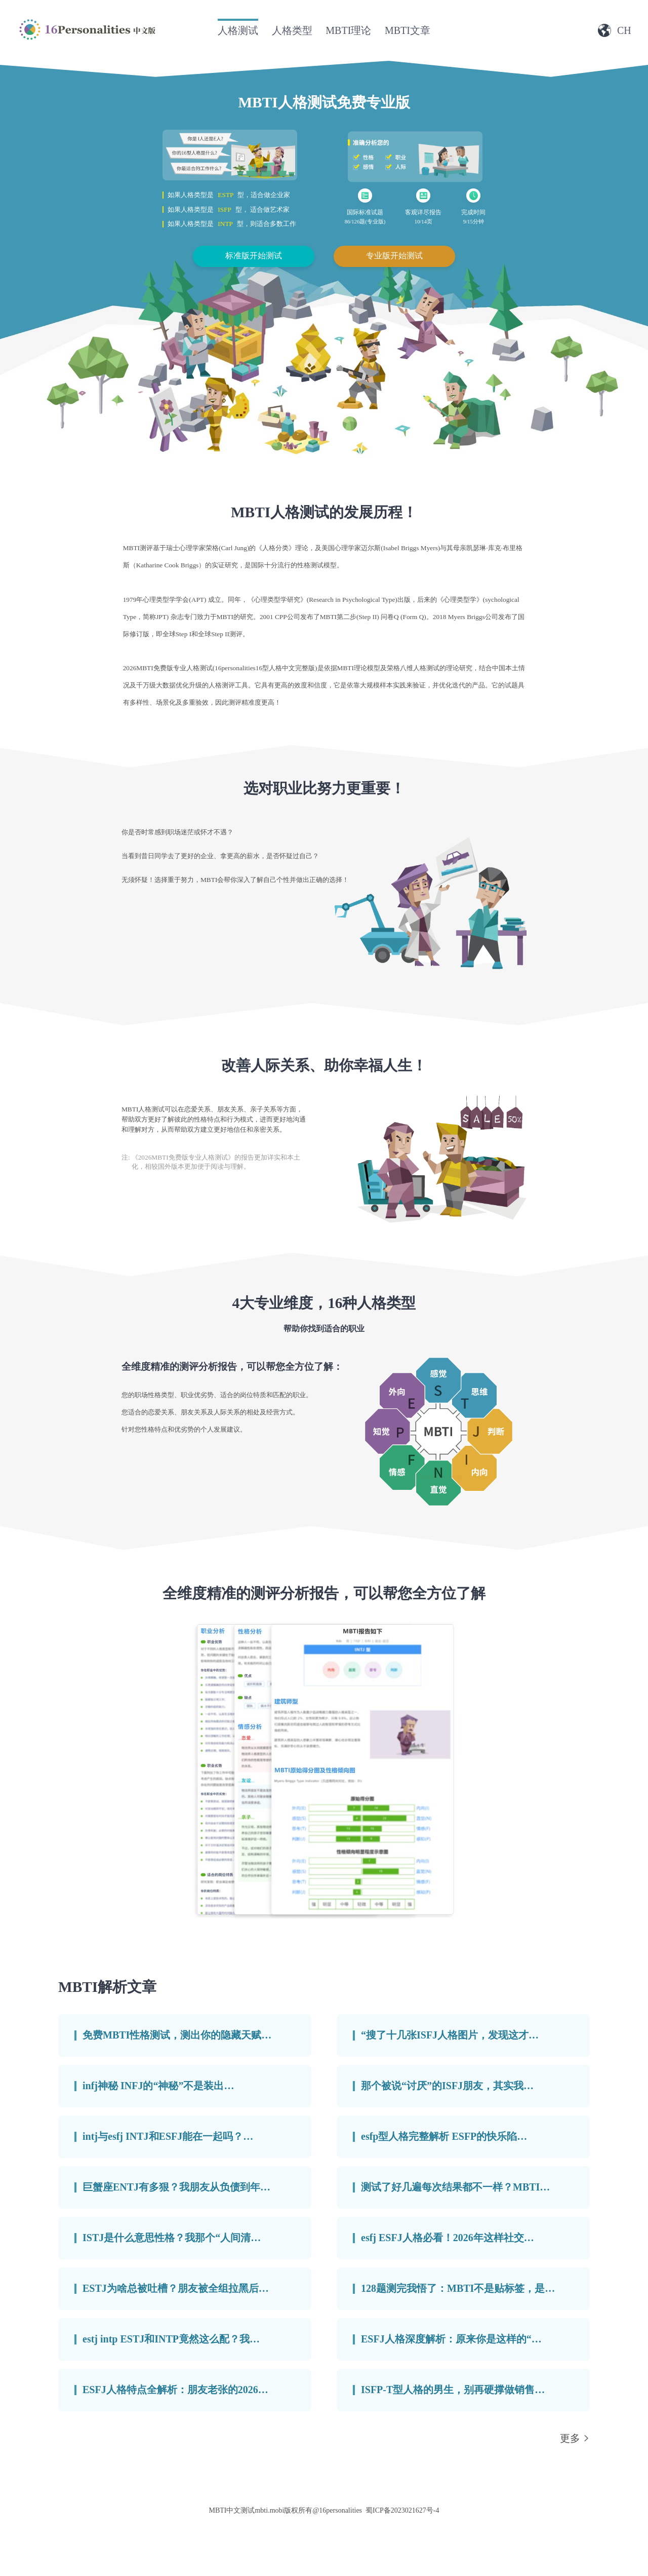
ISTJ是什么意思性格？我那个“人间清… (172, 2237)
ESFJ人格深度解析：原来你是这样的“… (451, 2338)
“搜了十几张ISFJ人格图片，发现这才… (450, 2035)
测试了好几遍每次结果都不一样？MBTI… (455, 2187)
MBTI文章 (407, 30)
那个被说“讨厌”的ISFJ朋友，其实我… (447, 2085)
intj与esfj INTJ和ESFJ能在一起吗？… (168, 2136)
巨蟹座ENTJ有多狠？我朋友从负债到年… (176, 2187)
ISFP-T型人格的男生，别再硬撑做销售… (453, 2389)
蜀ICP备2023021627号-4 (402, 2510)
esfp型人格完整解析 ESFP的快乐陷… (444, 2136)
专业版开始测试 (394, 255)
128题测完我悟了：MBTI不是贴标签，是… (458, 2288)
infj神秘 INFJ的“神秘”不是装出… (158, 2085)
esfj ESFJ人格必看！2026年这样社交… (447, 2237)
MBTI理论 (348, 30)
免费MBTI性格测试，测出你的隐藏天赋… (177, 2035)
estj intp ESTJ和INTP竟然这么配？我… (171, 2338)
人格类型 (292, 30)
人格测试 (238, 30)
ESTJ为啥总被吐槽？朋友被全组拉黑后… (176, 2288)
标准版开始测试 (253, 255)
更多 (570, 2438)
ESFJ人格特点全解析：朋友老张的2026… (175, 2389)
